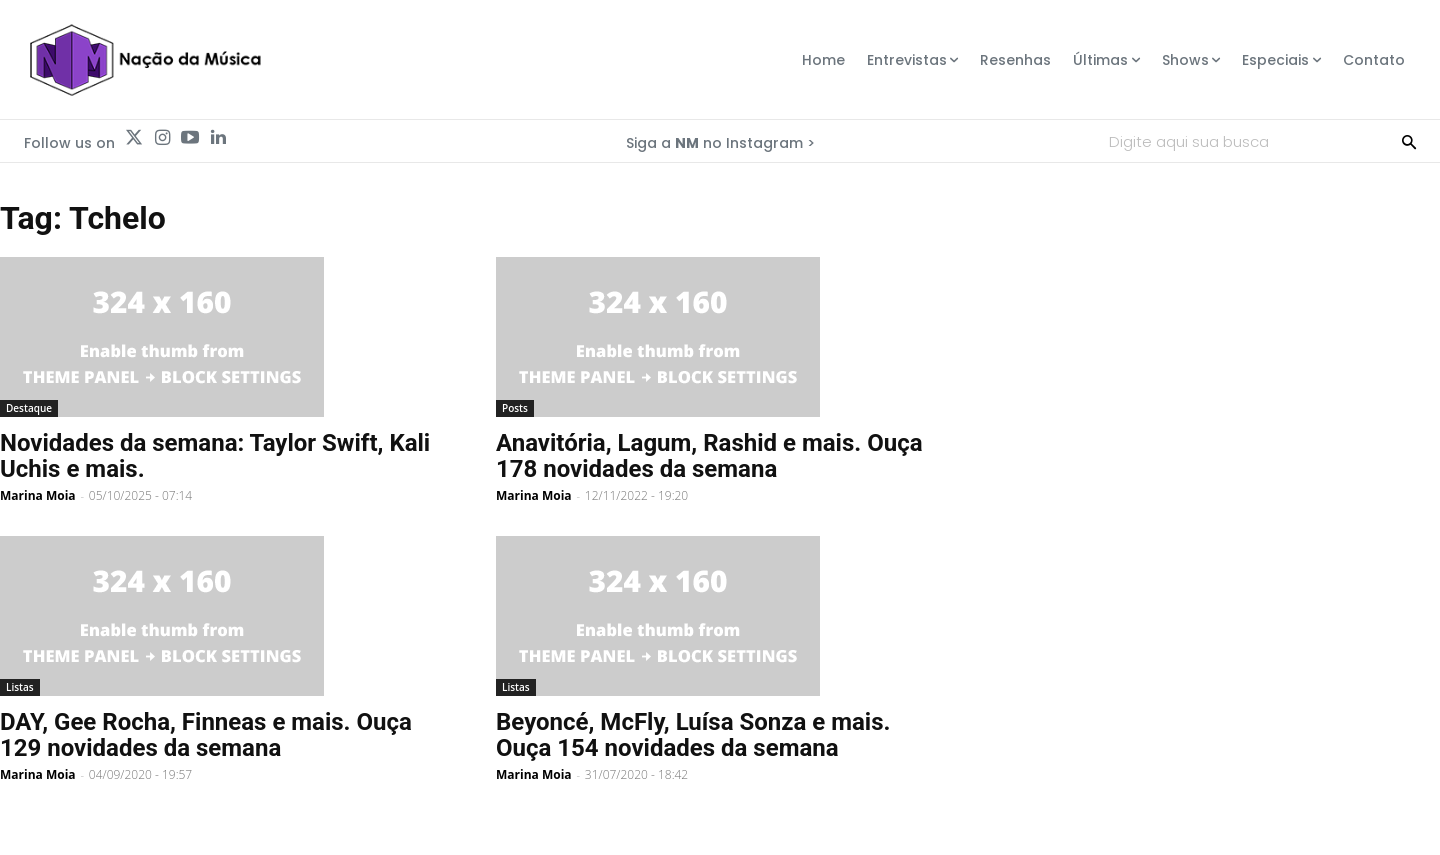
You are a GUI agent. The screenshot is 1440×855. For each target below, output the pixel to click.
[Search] (1409, 141)
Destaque (29, 408)
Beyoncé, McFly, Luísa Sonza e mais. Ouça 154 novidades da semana (693, 735)
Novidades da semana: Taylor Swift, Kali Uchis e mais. (215, 456)
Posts (515, 408)
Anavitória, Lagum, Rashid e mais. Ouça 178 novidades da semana (709, 456)
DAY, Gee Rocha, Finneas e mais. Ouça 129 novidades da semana (206, 735)
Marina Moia (38, 495)
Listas (20, 687)
